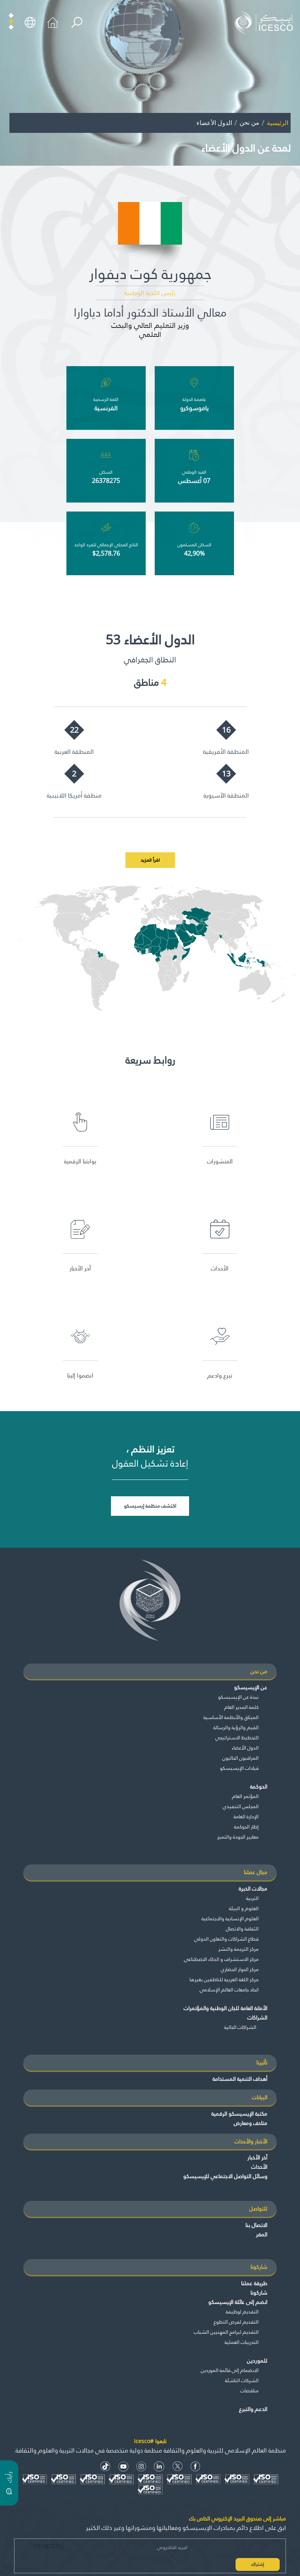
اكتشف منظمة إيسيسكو (150, 1505)
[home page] (265, 22)
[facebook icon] (195, 2466)
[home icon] (52, 22)
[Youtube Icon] (123, 2466)
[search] (77, 22)
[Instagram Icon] (141, 2466)
